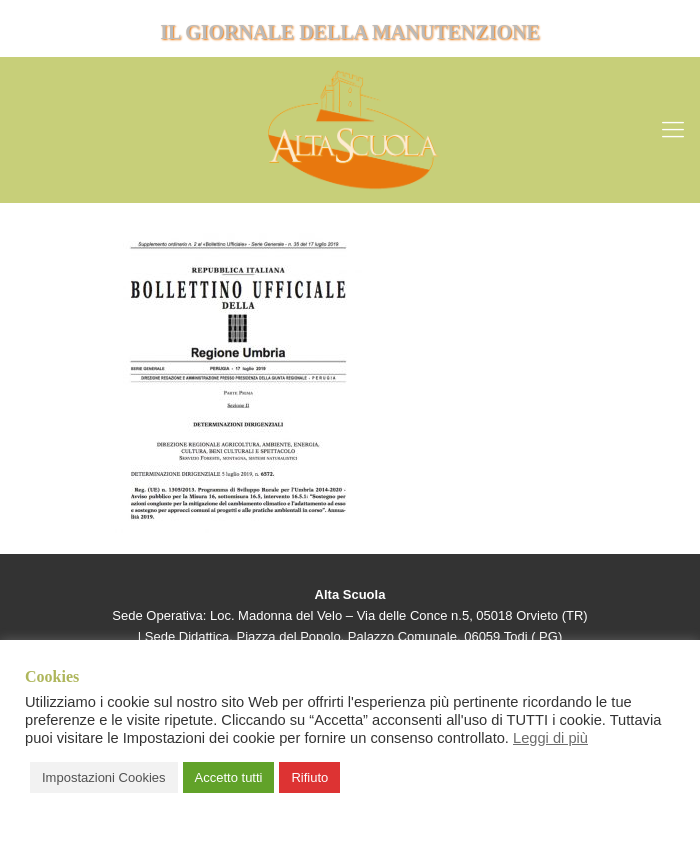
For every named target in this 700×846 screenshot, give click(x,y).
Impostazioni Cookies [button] (104, 777)
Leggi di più (550, 738)
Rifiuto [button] (309, 777)
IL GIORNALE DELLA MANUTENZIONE (350, 32)
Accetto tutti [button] (229, 777)
